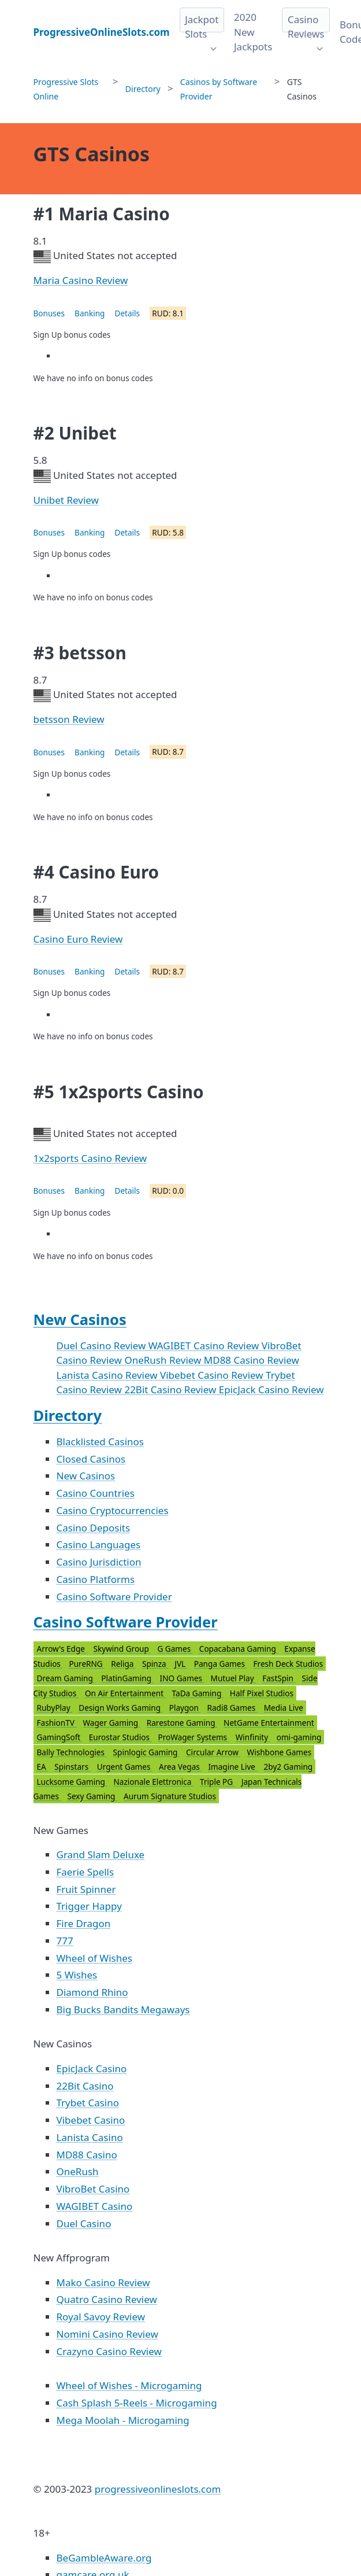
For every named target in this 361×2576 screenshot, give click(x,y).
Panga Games (220, 1663)
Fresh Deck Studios (288, 1663)
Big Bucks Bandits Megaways (123, 2009)
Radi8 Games (232, 1707)
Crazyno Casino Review (109, 2351)
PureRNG (87, 1663)
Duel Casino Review (102, 1345)
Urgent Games (124, 1766)
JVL (181, 1663)
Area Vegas (180, 1766)
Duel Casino (84, 2223)
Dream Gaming (66, 1678)
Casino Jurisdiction (99, 1562)
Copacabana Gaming (238, 1648)
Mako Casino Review (103, 2282)
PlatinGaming (127, 1678)
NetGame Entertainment (269, 1722)
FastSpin (278, 1678)
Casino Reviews (306, 27)
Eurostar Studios (120, 1737)
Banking (90, 313)
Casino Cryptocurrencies (113, 1510)
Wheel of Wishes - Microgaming (129, 2385)
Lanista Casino (90, 2137)
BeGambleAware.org (104, 2557)
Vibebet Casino (91, 2120)
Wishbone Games (279, 1752)
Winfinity (253, 1737)
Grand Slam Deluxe (101, 1854)
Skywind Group (122, 1648)
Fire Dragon (84, 1923)
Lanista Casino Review (108, 1375)
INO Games (182, 1678)
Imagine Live (232, 1766)
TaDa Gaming (198, 1693)
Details (127, 313)
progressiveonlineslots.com (158, 2489)
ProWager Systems (193, 1737)
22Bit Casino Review (171, 1389)
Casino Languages (99, 1544)
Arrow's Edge (62, 1648)
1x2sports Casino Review (90, 1158)
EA (43, 1766)
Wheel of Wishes (94, 1958)
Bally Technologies (72, 1752)
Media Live (283, 1707)
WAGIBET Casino (95, 2206)
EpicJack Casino (92, 2068)
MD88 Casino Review (251, 1360)
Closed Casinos (91, 1459)
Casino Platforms (96, 1579)
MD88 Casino (87, 2154)
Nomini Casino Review (107, 2334)
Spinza (155, 1663)
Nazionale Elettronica (154, 1781)
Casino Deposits (94, 1527)
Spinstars (72, 1766)
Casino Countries (96, 1493)
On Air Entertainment (125, 1693)
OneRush (78, 2171)
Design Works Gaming (120, 1707)
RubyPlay (55, 1707)
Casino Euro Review (78, 939)
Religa (123, 1663)
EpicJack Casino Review (271, 1389)
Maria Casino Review (81, 280)
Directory (68, 1415)
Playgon (185, 1707)
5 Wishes (77, 1974)
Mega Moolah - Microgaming (123, 2420)
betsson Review (69, 719)
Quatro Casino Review (107, 2299)
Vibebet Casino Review (213, 1375)
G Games (174, 1648)
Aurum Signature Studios (170, 1796)
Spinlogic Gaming (146, 1752)
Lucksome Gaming (72, 1781)
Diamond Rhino (92, 1992)
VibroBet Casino (93, 2188)
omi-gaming (299, 1737)
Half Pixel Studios (261, 1693)
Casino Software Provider (114, 1596)
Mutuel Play (233, 1678)
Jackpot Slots (201, 27)
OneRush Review (163, 1360)
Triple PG (217, 1781)
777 (65, 1940)
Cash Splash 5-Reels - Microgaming (137, 2402)
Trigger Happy (89, 1906)
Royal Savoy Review (101, 2316)
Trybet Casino (88, 2102)
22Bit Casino (85, 2085)
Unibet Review (66, 500)
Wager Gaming (111, 1722)
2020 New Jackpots (253, 31)
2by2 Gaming (288, 1766)
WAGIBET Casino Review (205, 1345)
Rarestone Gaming (182, 1722)
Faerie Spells (85, 1872)
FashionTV (57, 1722)
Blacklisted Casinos (100, 1441)
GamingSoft (60, 1737)
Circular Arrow (213, 1752)
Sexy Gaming (92, 1796)
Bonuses (49, 313)
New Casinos (80, 1319)
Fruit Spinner (86, 1889)
